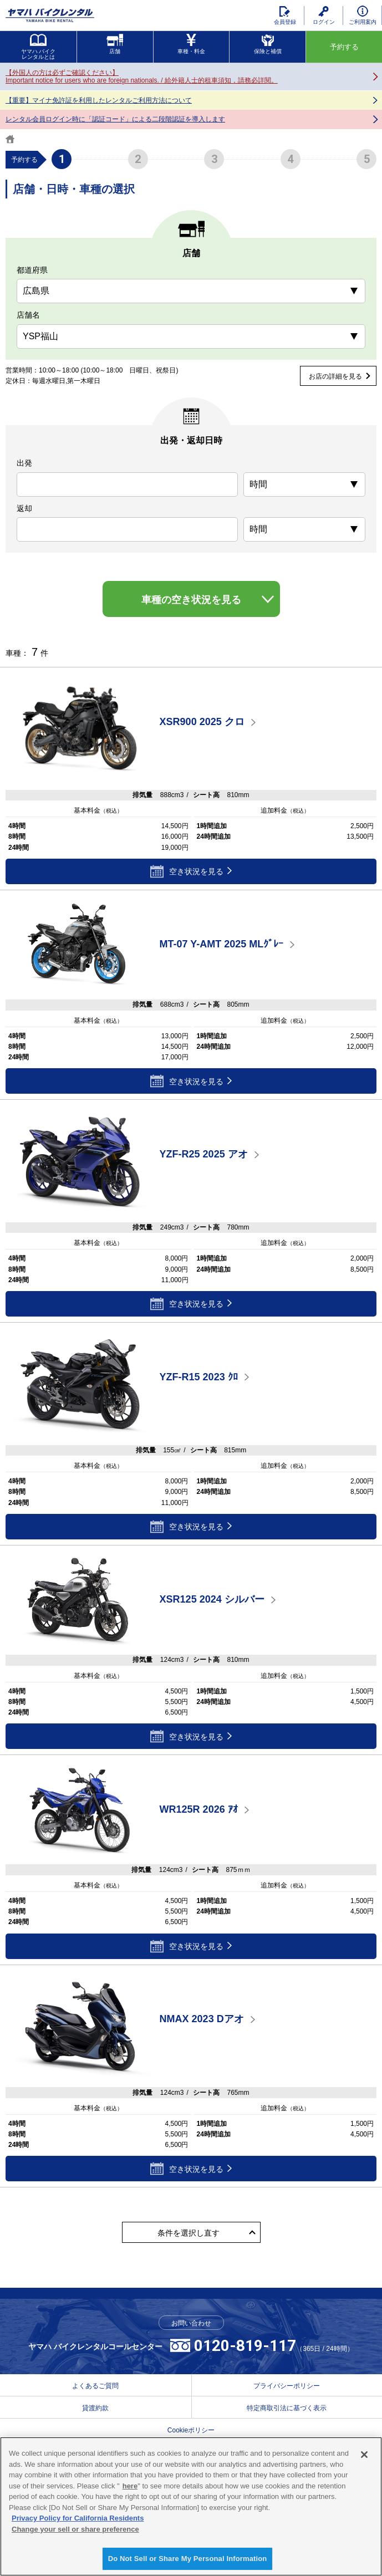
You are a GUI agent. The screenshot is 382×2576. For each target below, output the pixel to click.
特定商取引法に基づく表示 (287, 2408)
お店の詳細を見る (335, 376)
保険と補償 (268, 44)
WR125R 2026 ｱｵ (199, 1809)
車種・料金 (191, 44)
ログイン (324, 15)
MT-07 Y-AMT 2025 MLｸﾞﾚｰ (222, 944)
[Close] (364, 2454)
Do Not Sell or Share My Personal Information (187, 2558)
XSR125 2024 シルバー (212, 1599)
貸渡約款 (95, 2408)
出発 (24, 462)
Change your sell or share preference (75, 2529)
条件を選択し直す (188, 2232)
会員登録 (285, 15)
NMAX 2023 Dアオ (202, 2018)
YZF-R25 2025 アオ (204, 1154)
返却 (24, 508)
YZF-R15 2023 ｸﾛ (199, 1377)
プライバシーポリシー (286, 2386)
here (130, 2486)
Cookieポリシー (191, 2430)
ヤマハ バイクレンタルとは (38, 47)
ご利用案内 (362, 15)
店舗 (114, 44)
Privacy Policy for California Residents (78, 2518)
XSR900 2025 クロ (202, 721)
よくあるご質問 (95, 2386)
